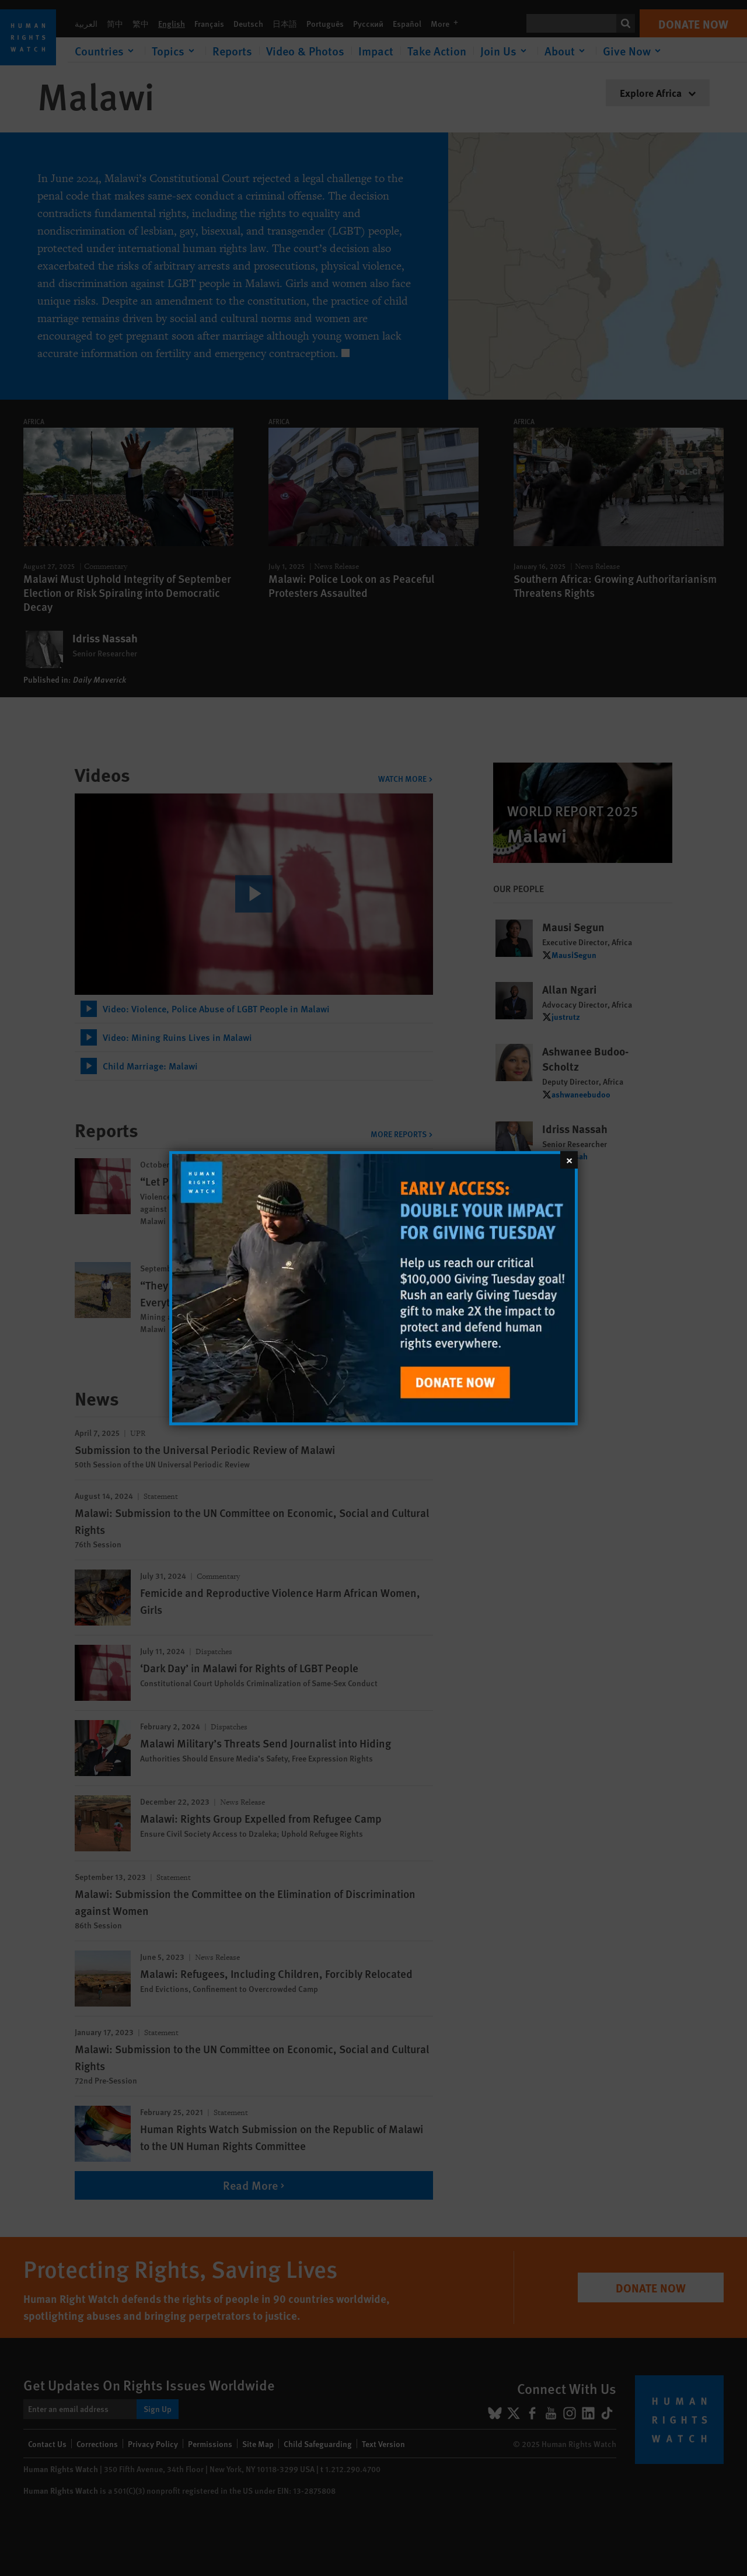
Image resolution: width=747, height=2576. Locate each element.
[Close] (569, 1159)
